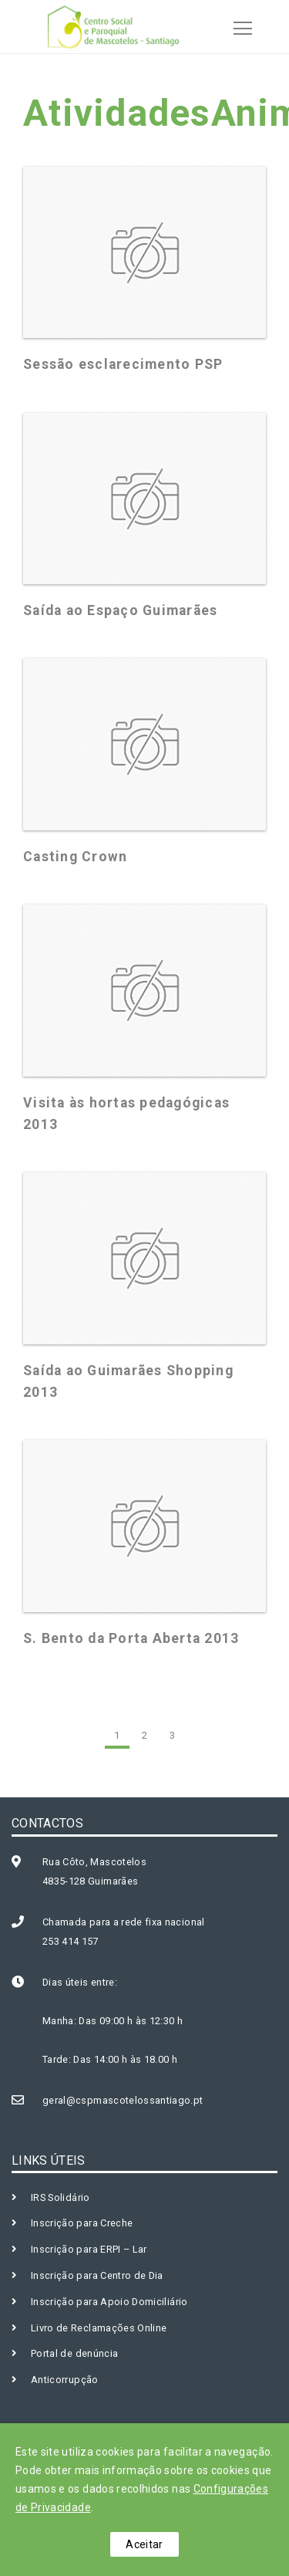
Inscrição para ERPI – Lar (89, 2249)
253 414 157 (70, 1941)
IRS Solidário (60, 2197)
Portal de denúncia (74, 2353)
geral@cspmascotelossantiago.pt (122, 2100)
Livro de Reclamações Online (98, 2328)
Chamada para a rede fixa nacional (123, 1922)
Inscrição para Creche (82, 2223)
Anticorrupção (65, 2379)
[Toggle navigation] (238, 26)
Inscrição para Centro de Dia (97, 2275)
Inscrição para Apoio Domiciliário (109, 2301)
